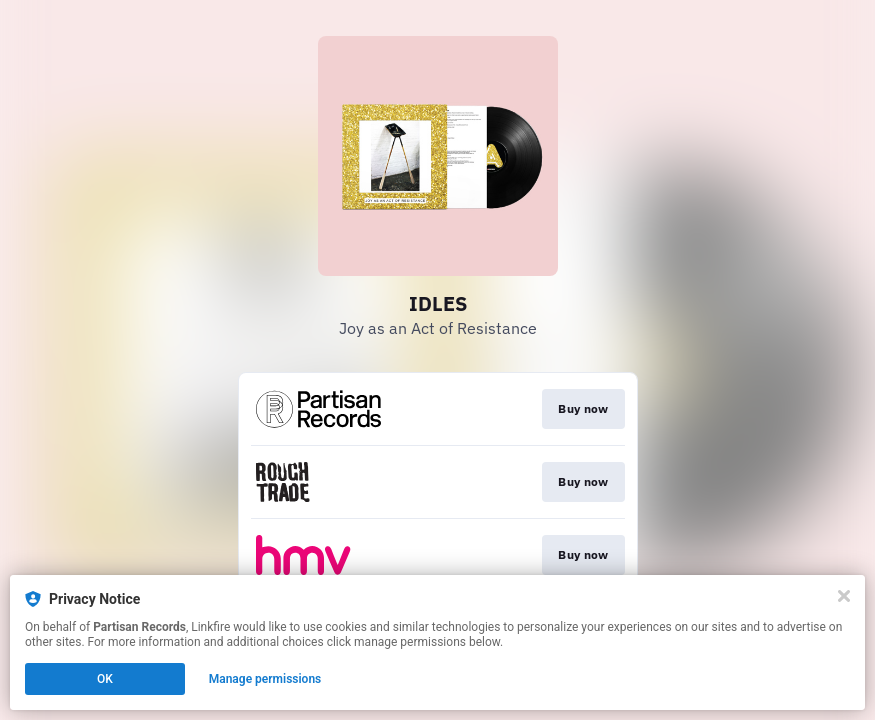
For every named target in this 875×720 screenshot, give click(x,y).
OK (105, 679)
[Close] (844, 596)
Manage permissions (265, 679)
